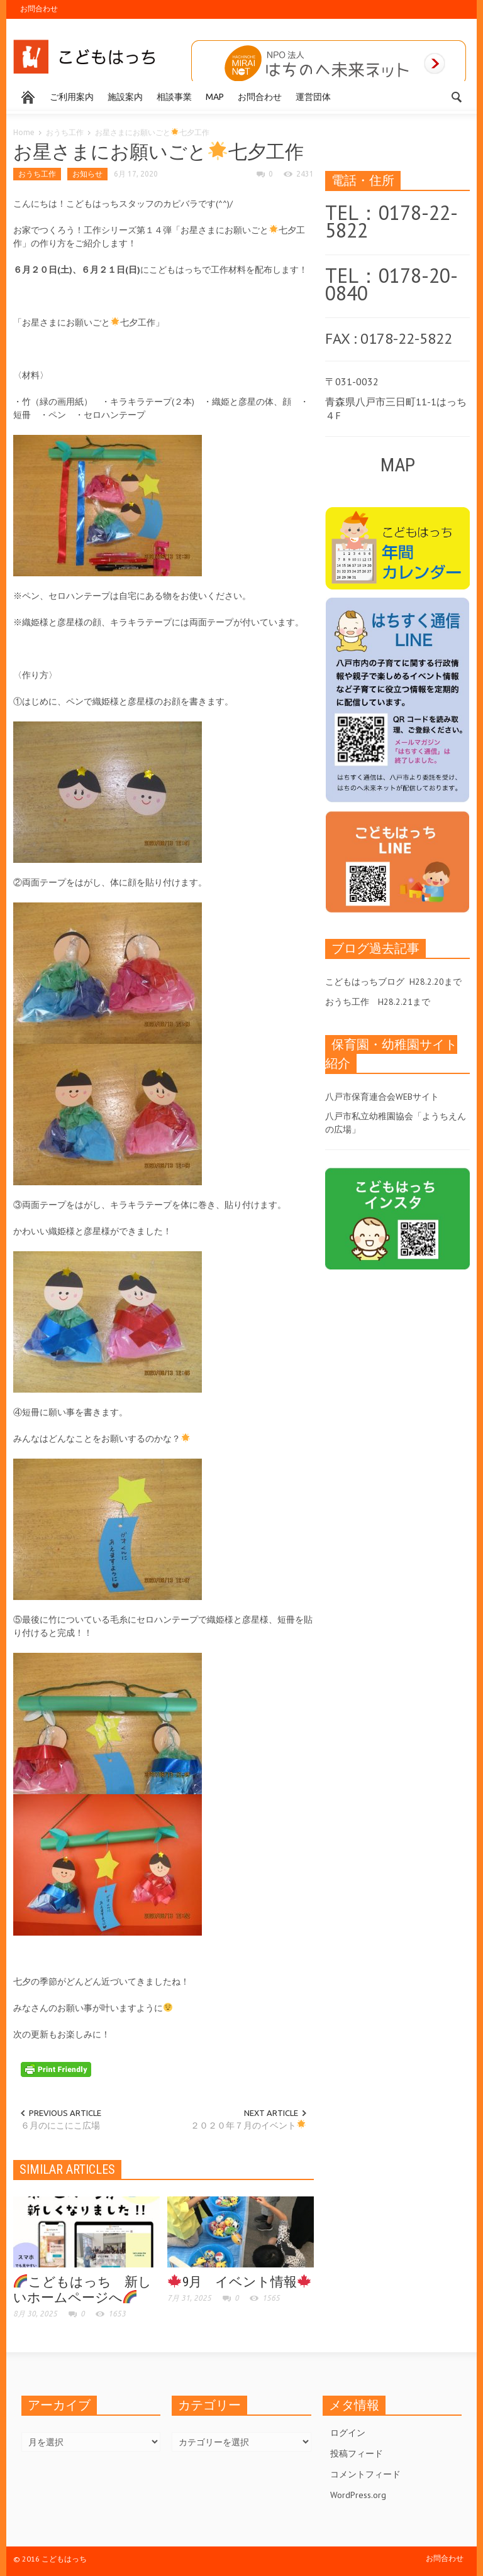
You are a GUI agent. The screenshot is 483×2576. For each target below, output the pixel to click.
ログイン (347, 2432)
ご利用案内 (72, 97)
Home (24, 132)
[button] (457, 96)
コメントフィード (365, 2474)
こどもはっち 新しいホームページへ (82, 2289)
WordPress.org (358, 2495)
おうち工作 (65, 132)
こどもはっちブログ (364, 981)
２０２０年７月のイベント (248, 2125)
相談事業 (174, 97)
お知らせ (87, 173)
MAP (215, 97)
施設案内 (125, 97)
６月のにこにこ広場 (60, 2125)
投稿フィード (356, 2453)
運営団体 (313, 97)
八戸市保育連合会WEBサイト (382, 1096)
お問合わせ (39, 8)
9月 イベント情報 (239, 2281)
